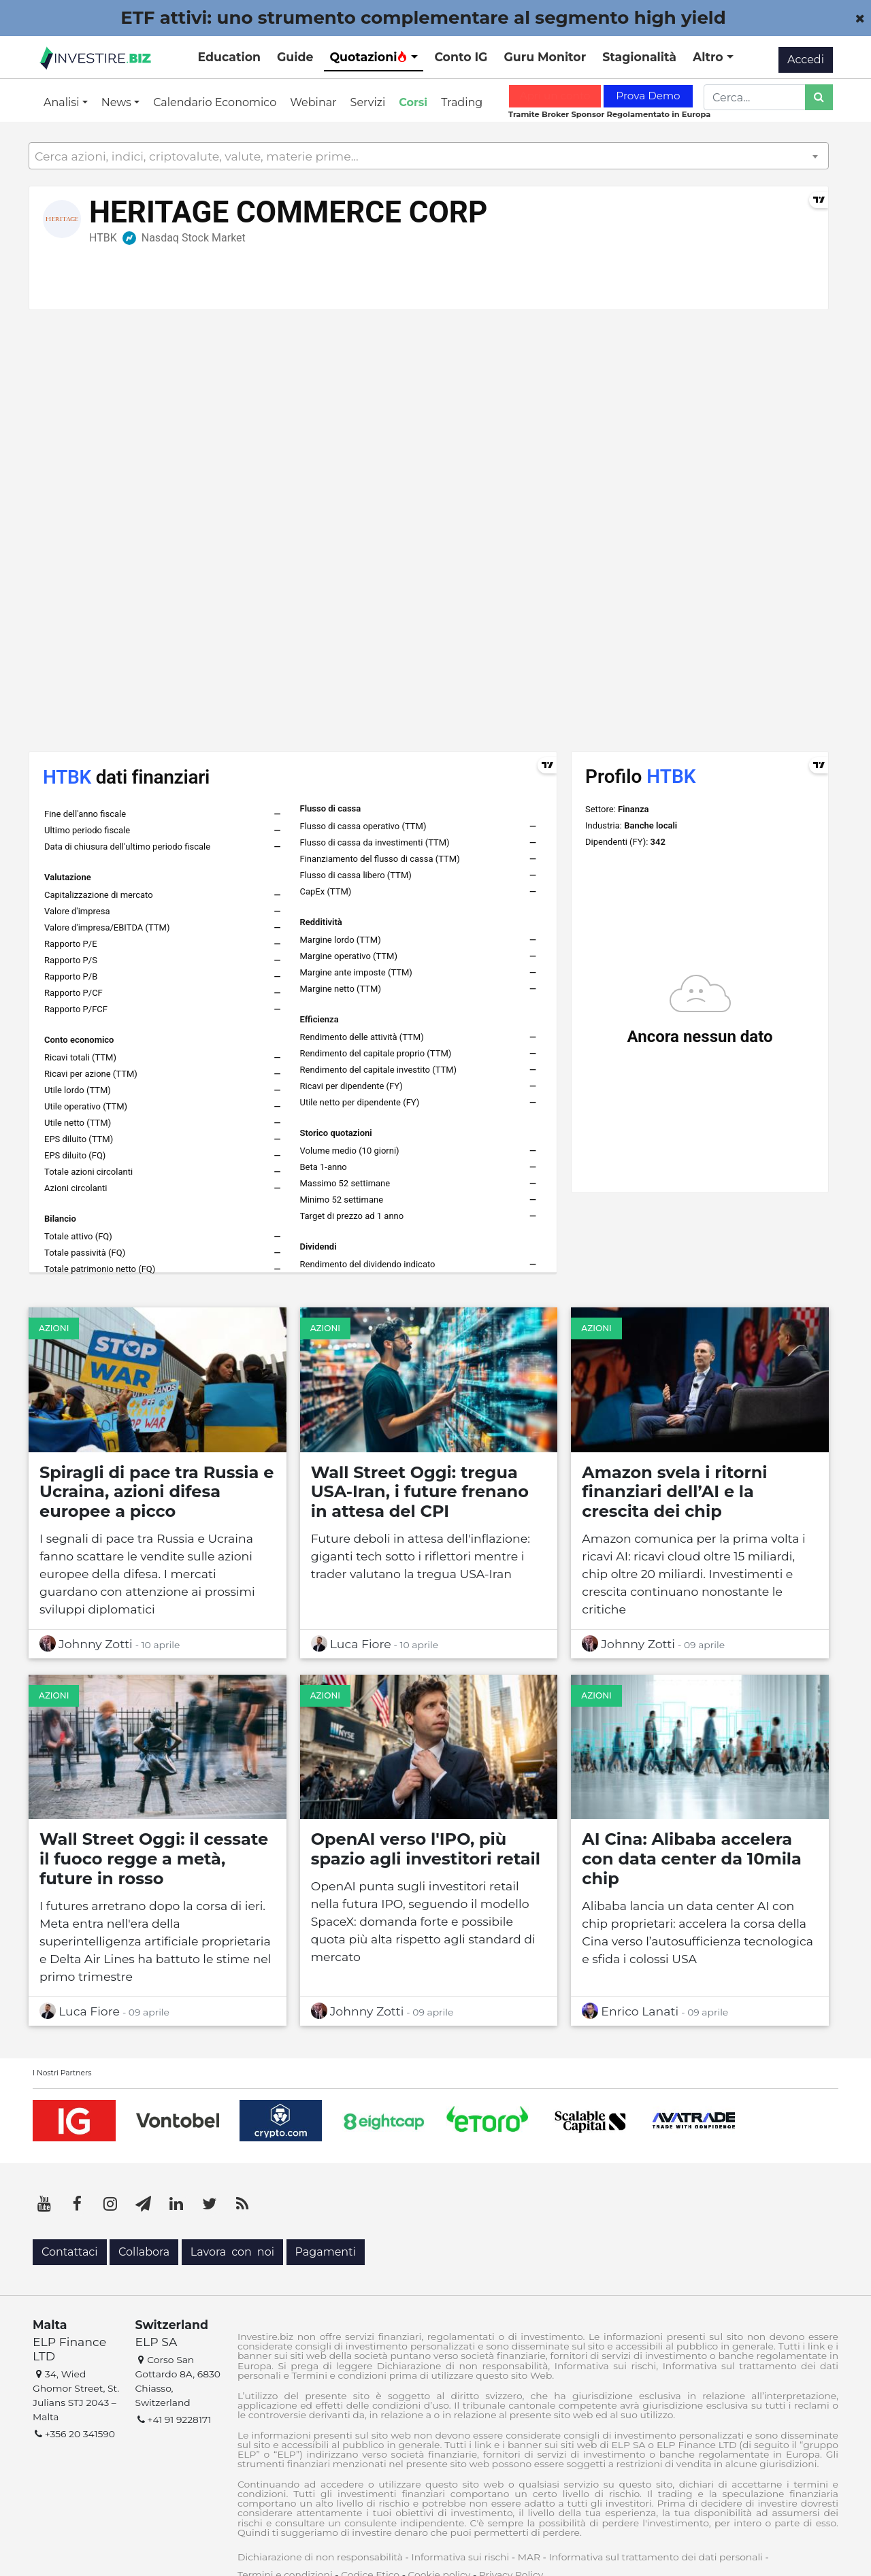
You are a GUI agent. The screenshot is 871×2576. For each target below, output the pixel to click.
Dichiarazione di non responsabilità (320, 2557)
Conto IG (460, 57)
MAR (529, 2557)
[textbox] (428, 156)
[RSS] (242, 2204)
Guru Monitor (545, 57)
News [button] (117, 102)
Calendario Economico (214, 102)
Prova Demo (648, 95)
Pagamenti (325, 2251)
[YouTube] (44, 2204)
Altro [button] (710, 57)
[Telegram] (143, 2204)
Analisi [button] (63, 102)
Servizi (368, 102)
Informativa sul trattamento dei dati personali (656, 2557)
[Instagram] (110, 2204)
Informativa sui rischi (460, 2557)
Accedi (805, 59)
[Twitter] (209, 2204)
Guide (295, 57)
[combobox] (429, 155)
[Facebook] (77, 2204)
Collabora (143, 2251)
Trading (461, 102)
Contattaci (70, 2251)
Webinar (313, 102)
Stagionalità (639, 57)
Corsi (413, 102)
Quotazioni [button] (368, 57)
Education (229, 57)
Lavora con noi (232, 2251)
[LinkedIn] (176, 2204)
